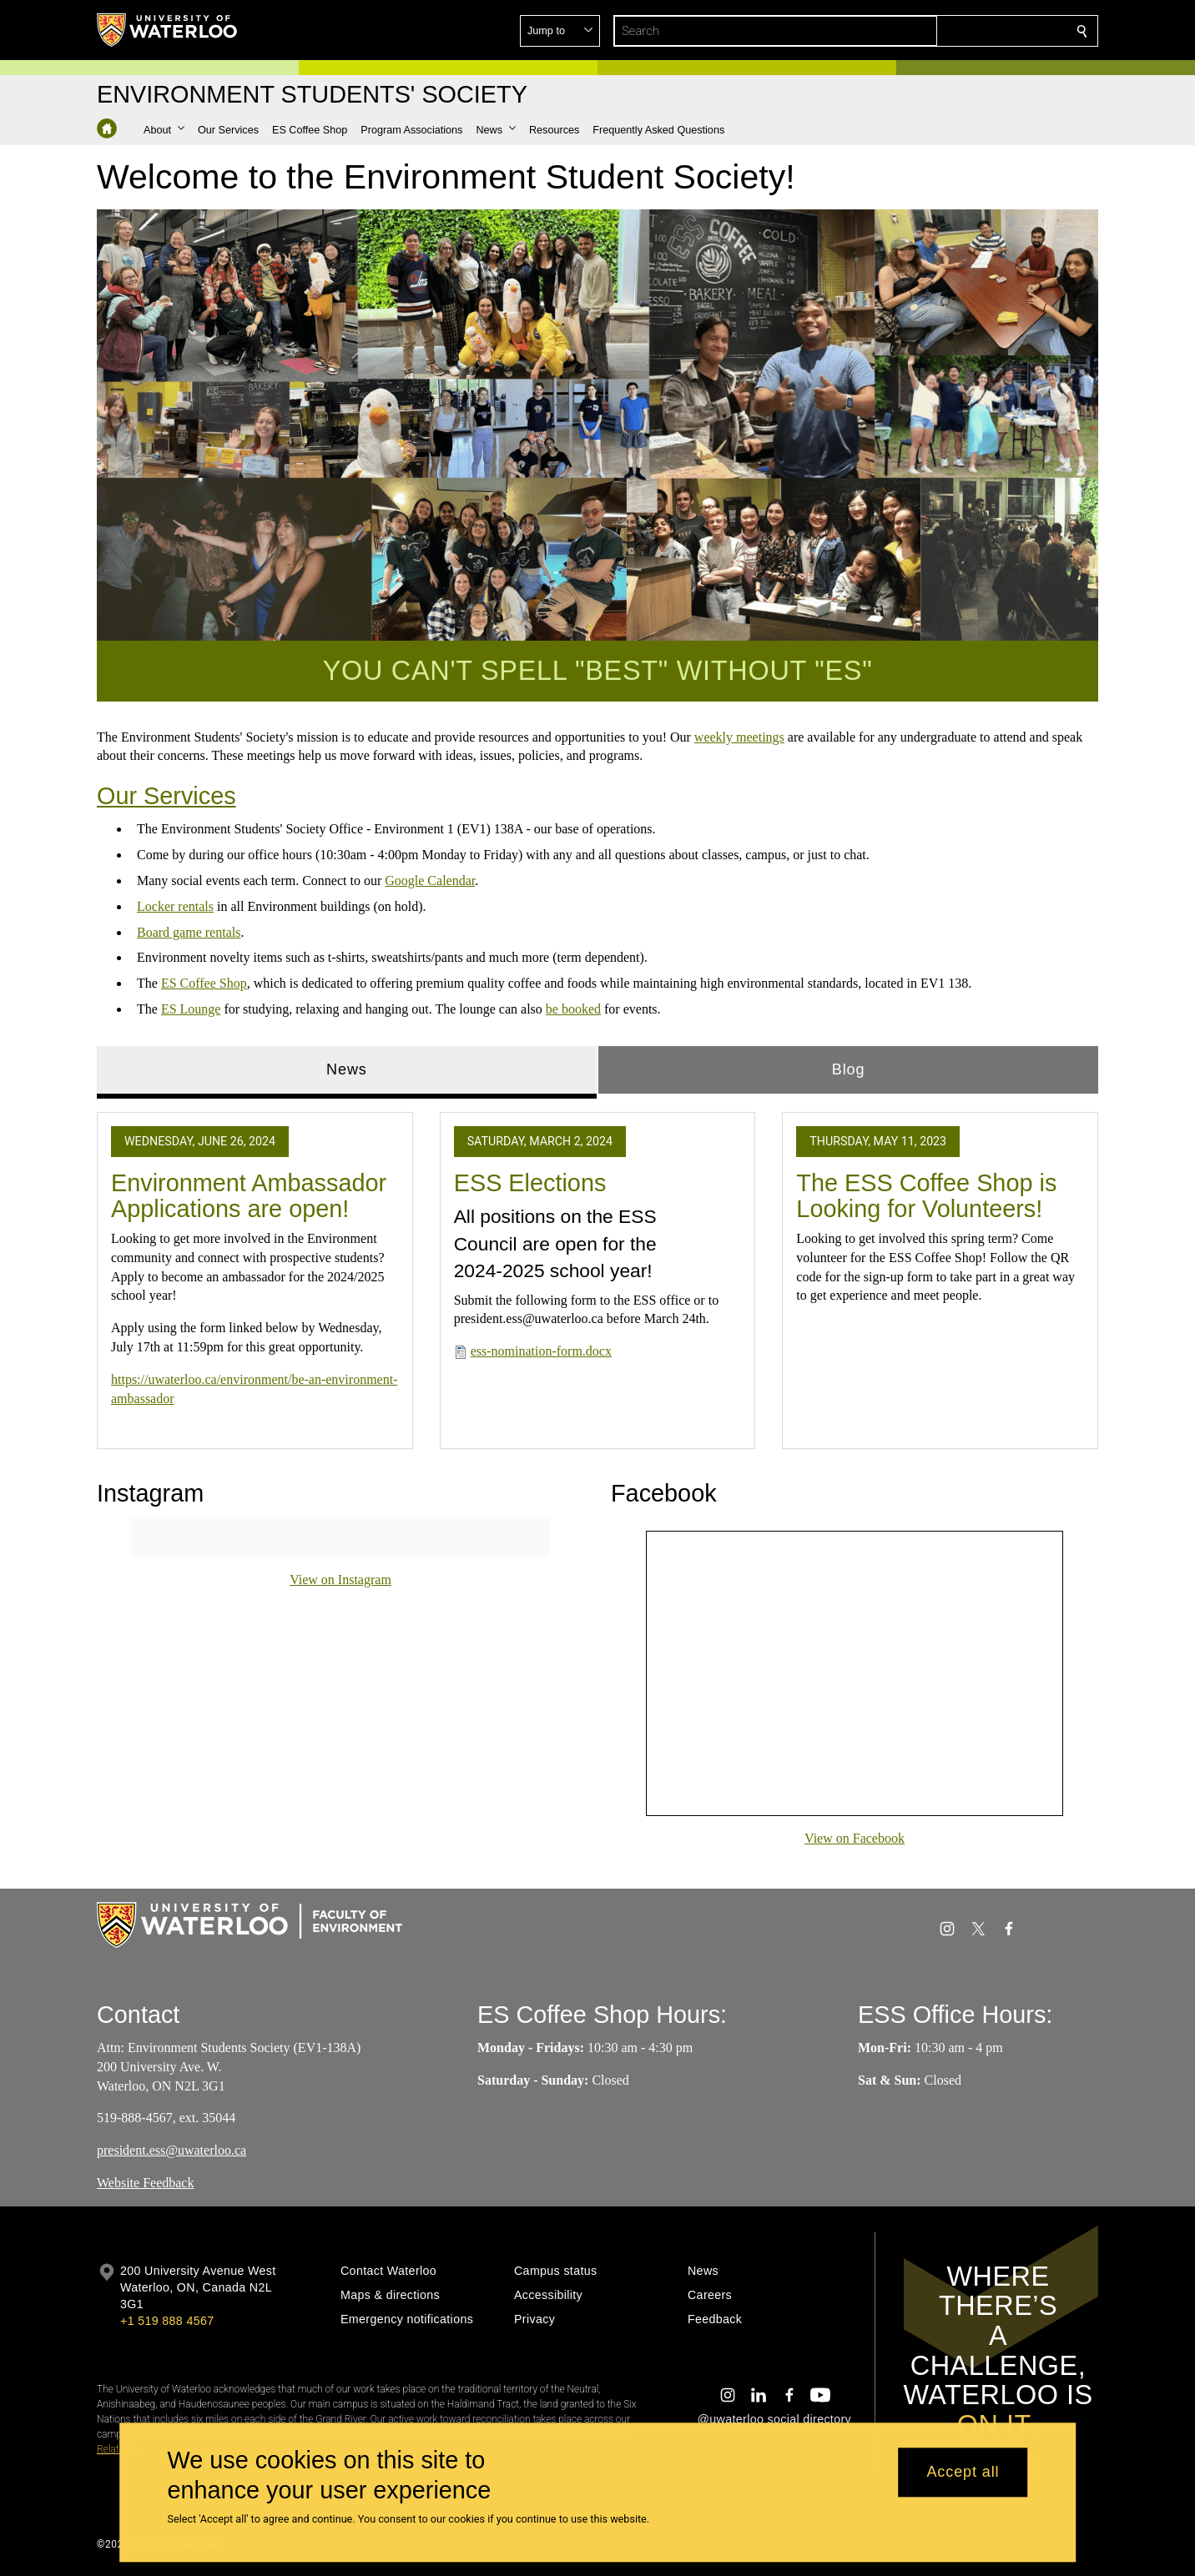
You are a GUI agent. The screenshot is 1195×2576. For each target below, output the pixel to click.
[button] (961, 31)
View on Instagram (340, 1579)
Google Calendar (430, 880)
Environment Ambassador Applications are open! (248, 1195)
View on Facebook (854, 1838)
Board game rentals (188, 931)
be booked (573, 1009)
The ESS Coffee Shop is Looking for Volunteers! (926, 1195)
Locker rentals (175, 906)
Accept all (962, 2472)
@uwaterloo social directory (774, 2419)
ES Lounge (191, 1009)
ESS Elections (530, 1182)
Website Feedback (145, 2183)
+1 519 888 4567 (167, 2320)
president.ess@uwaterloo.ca (171, 2150)
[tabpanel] (597, 1274)
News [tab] (346, 1069)
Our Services (166, 795)
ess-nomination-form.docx (541, 1351)
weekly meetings (739, 737)
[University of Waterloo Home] (168, 30)
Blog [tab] (848, 1069)
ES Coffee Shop (204, 983)
